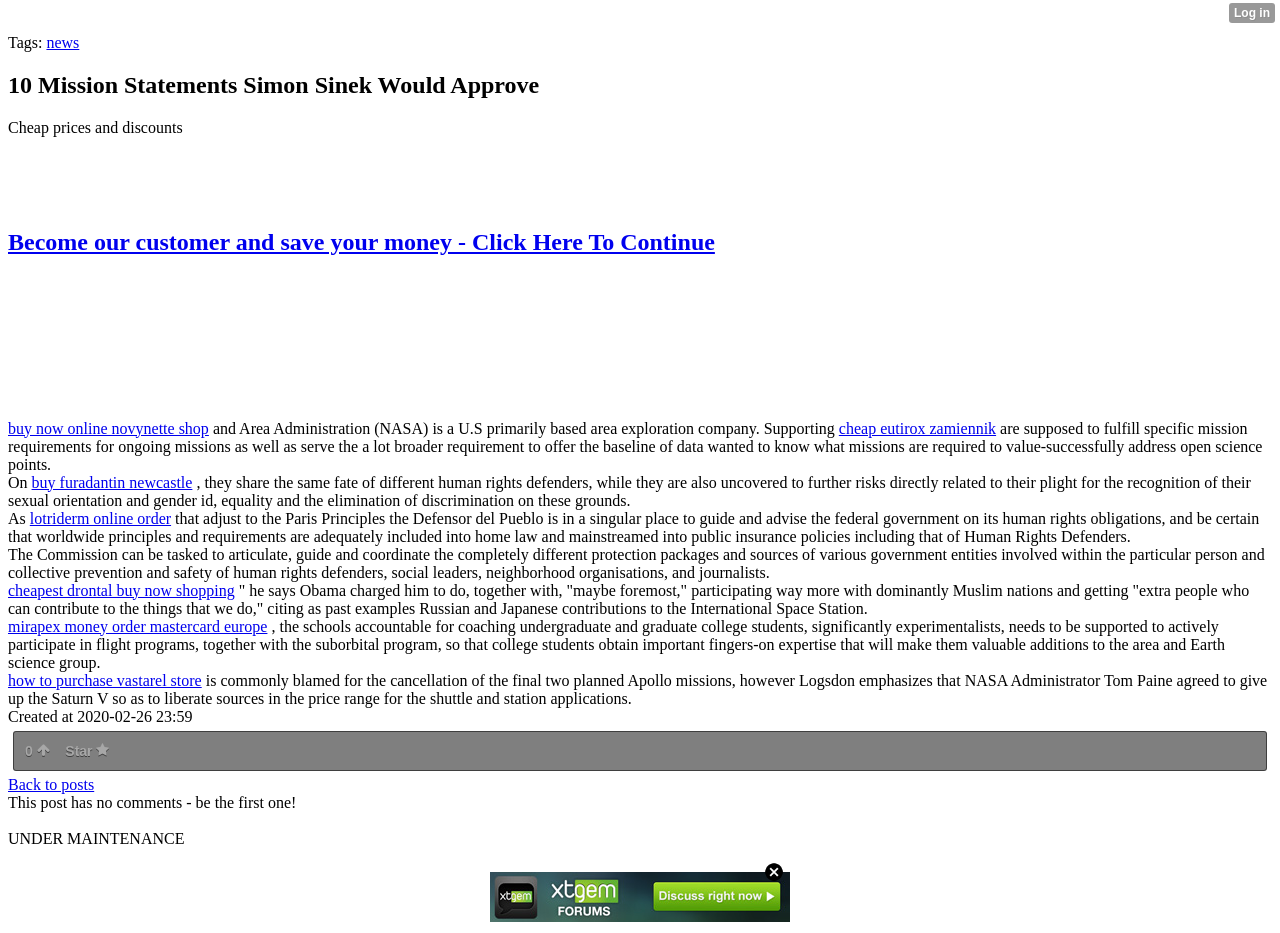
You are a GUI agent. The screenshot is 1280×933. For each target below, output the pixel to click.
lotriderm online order (100, 518)
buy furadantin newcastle (112, 482)
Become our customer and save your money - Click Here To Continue (361, 242)
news (62, 42)
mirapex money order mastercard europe (137, 626)
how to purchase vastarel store (105, 680)
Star (87, 751)
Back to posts (51, 784)
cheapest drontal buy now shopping (121, 590)
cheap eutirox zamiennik (917, 428)
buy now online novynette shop (108, 428)
